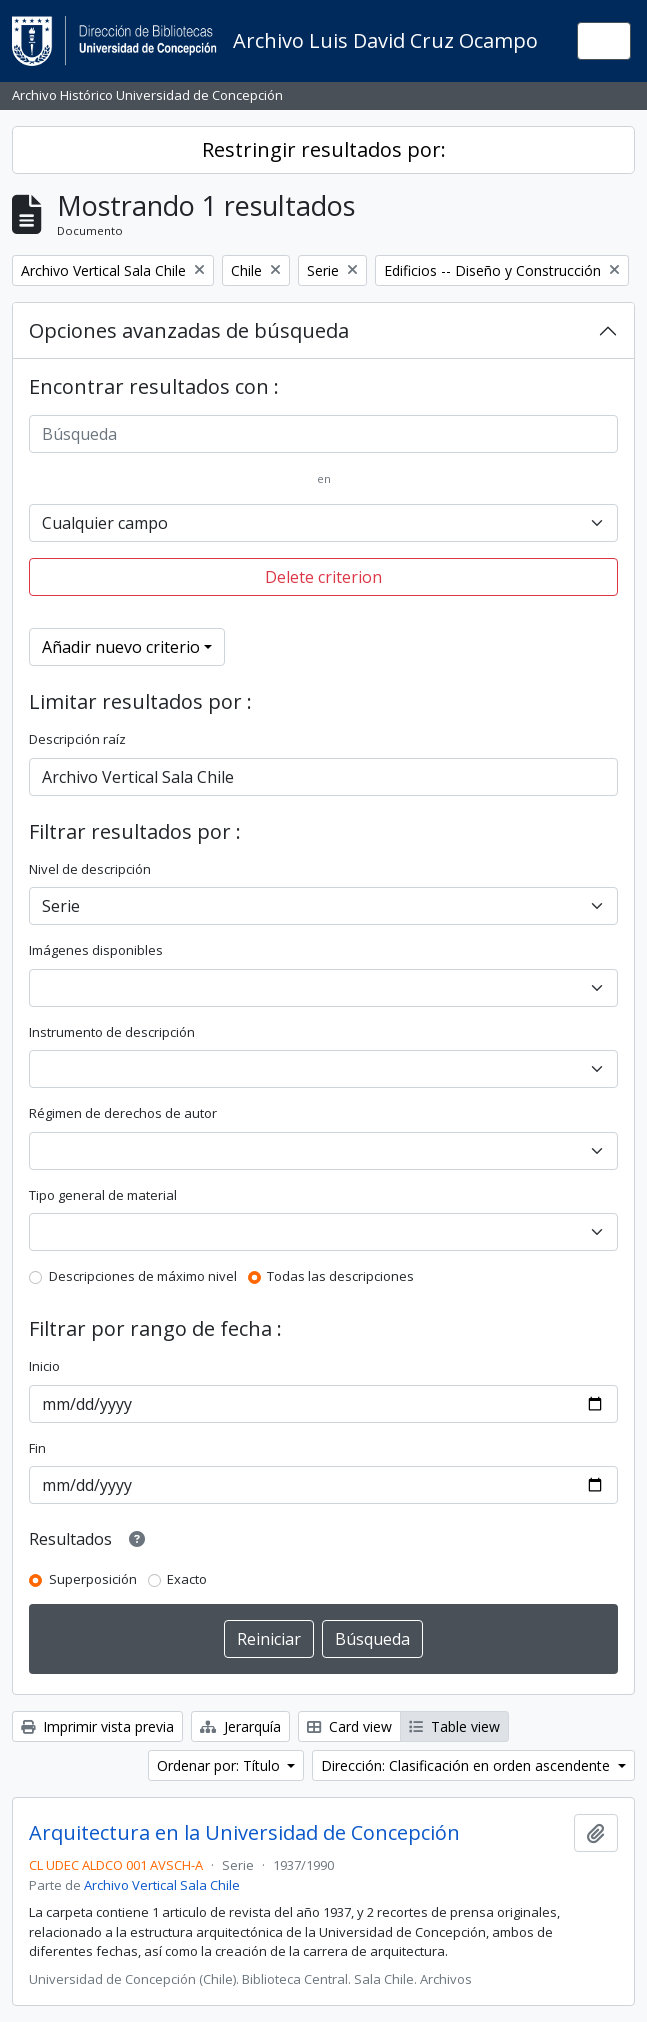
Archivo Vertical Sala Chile (162, 1885)
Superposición (93, 1579)
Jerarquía (240, 1726)
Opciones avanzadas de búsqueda (189, 330)
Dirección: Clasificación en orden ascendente (467, 1765)
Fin (37, 1448)
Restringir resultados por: (324, 149)
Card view (349, 1726)
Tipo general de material (103, 1195)
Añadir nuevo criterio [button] (121, 647)
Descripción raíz (77, 739)
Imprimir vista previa (97, 1726)
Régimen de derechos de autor (123, 1113)
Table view (454, 1726)
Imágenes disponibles (96, 950)
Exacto (187, 1579)
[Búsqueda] (323, 434)
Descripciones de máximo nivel (143, 1276)
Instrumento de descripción (112, 1032)
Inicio (44, 1366)
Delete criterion (323, 577)
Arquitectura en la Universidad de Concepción (244, 1833)
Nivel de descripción (90, 869)
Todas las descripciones (340, 1276)
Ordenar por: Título (220, 1765)
